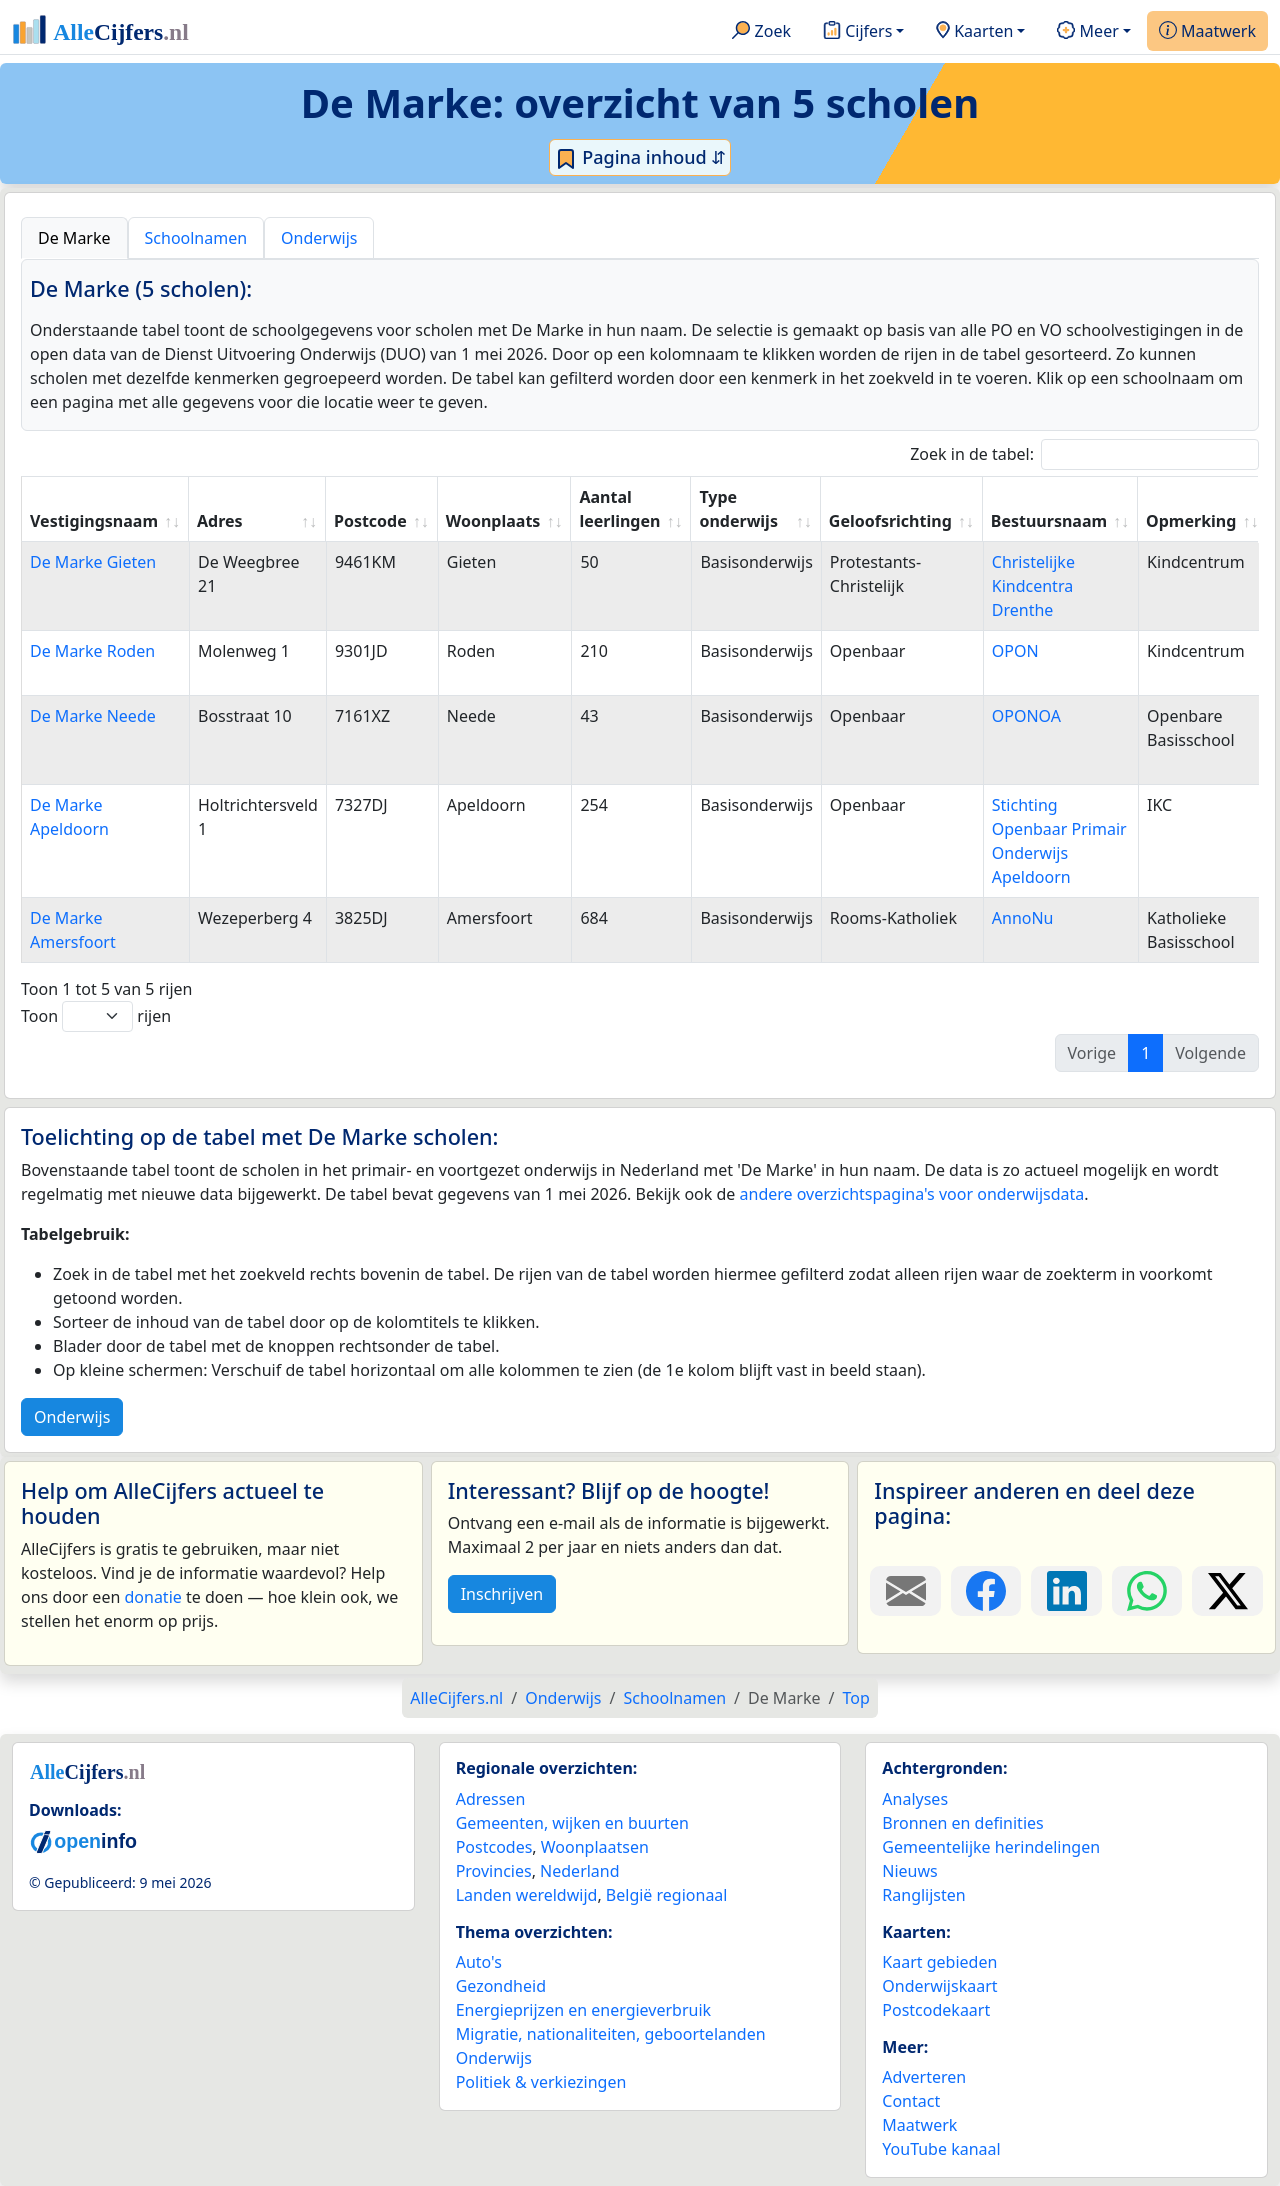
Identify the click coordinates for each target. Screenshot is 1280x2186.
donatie (152, 1597)
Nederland (580, 1871)
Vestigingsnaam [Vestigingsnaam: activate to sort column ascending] (94, 521)
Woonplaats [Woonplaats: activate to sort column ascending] (493, 521)
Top (855, 1698)
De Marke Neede (93, 716)
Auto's (479, 1962)
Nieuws (909, 1871)
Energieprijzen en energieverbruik (583, 2010)
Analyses (915, 1799)
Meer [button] (1087, 32)
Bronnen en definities (962, 1823)
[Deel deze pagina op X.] (1227, 1591)
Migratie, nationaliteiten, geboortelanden (611, 2034)
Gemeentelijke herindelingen (991, 1847)
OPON (1015, 651)
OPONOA (1026, 716)
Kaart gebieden (939, 1962)
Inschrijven (502, 1594)
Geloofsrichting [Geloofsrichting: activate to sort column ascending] (890, 521)
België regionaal (667, 1895)
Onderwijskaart (939, 1986)
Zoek (761, 32)
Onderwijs (72, 1417)
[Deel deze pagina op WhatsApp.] (1147, 1591)
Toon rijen (96, 1016)
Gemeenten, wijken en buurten (572, 1823)
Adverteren (924, 2077)
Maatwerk (1207, 32)
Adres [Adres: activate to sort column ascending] (220, 521)
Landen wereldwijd (527, 1895)
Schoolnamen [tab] (196, 238)
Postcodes (494, 1847)
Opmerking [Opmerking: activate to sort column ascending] (1191, 521)
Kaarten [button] (974, 32)
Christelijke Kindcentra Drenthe (1033, 586)
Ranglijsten (923, 1895)
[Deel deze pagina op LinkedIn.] (1066, 1591)
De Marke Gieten (93, 562)
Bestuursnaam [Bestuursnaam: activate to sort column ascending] (1049, 521)
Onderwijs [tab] (319, 238)
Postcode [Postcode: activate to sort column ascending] (370, 521)
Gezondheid (501, 1986)
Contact (911, 2101)
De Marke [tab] (74, 238)
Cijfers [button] (857, 32)
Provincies (494, 1871)
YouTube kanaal (941, 2149)
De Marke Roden (92, 651)
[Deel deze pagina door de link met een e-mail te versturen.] (905, 1591)
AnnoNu (1023, 918)
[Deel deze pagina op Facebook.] (986, 1591)
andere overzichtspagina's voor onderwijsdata (912, 1194)
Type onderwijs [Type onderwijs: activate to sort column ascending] (738, 509)
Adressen (491, 1799)
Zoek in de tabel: (1084, 454)
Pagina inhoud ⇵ (640, 158)
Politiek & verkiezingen (541, 2082)
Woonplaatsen (595, 1847)
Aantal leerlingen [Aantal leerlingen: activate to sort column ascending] (619, 509)
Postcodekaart (936, 2010)
